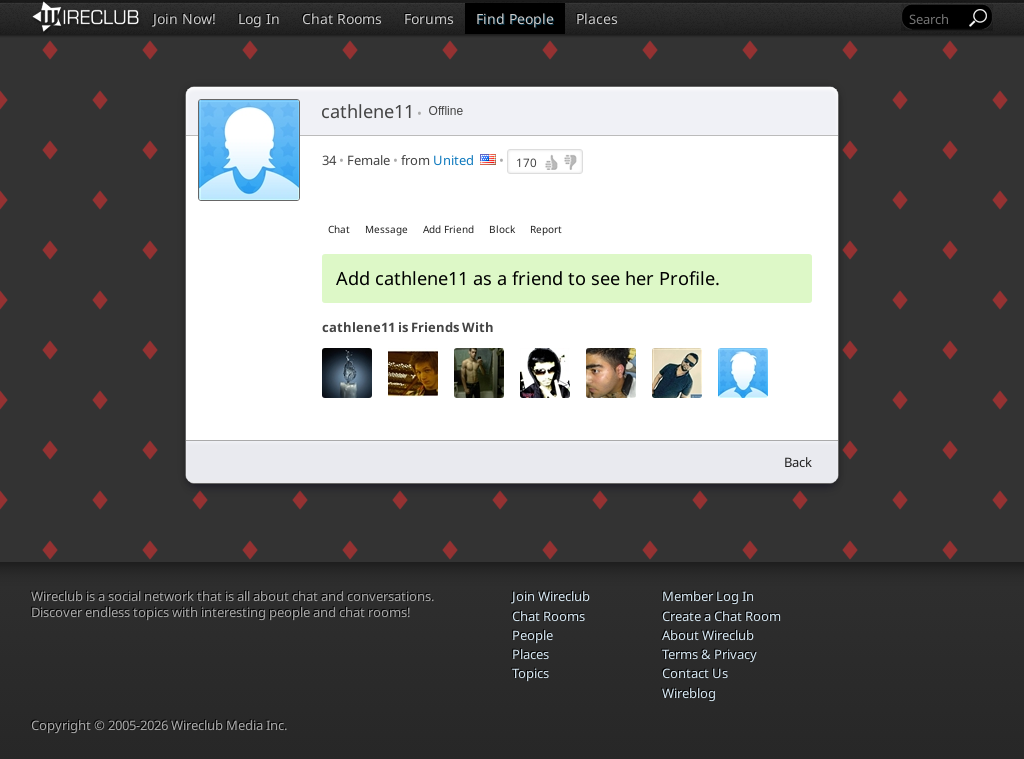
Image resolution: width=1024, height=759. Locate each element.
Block (502, 229)
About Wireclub (708, 635)
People (532, 635)
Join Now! (184, 18)
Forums (429, 18)
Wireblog (689, 693)
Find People (515, 18)
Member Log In (708, 596)
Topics (530, 673)
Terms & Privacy (709, 654)
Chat (339, 229)
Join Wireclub (551, 596)
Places (597, 18)
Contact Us (695, 673)
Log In (259, 18)
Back (798, 462)
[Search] (935, 18)
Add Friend (448, 229)
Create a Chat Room (721, 616)
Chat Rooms (342, 18)
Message (386, 229)
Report (546, 229)
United (453, 160)
